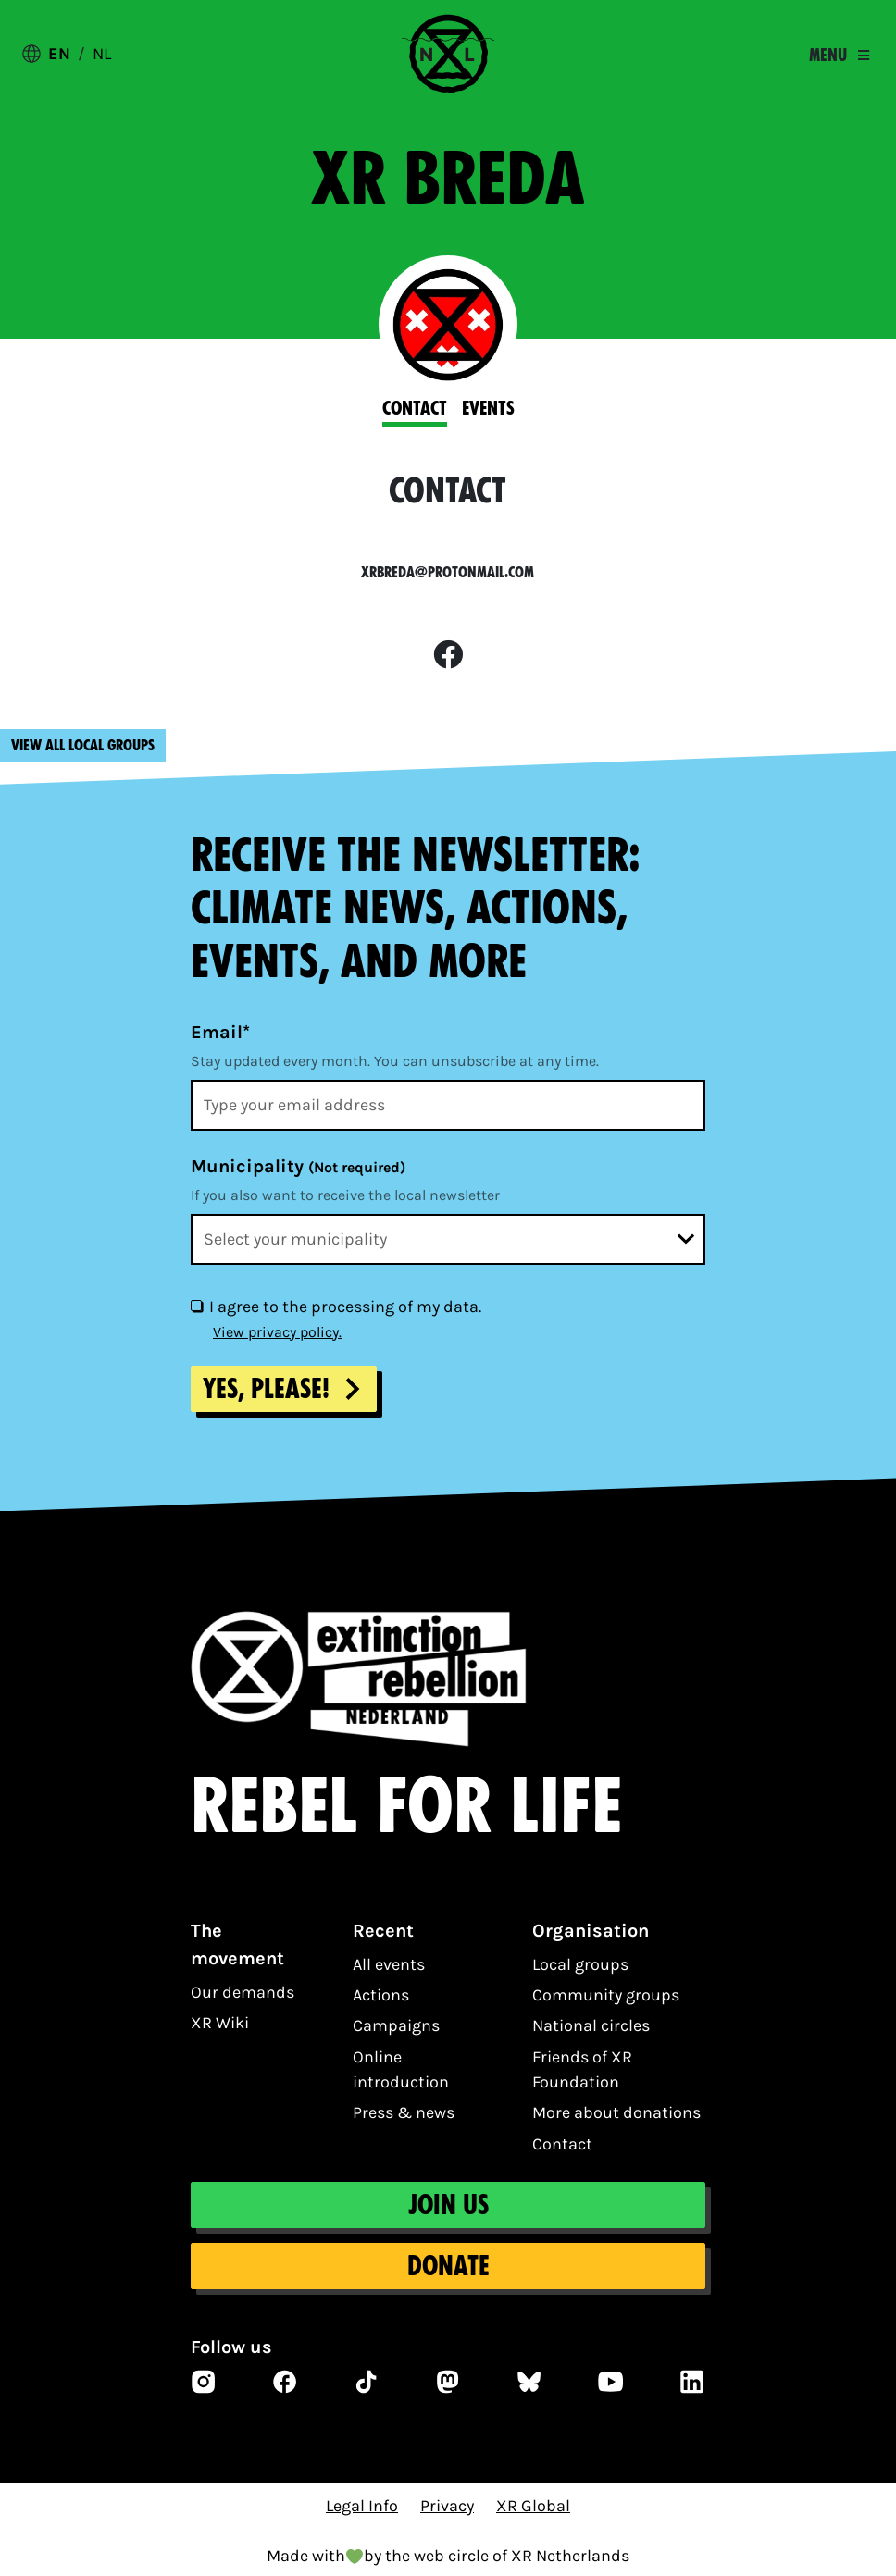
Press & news (403, 2112)
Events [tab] (488, 408)
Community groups (605, 1995)
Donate (448, 2266)
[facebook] (448, 655)
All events (389, 1964)
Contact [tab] (414, 408)
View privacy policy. (277, 1332)
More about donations (616, 2112)
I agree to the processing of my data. (345, 1306)
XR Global (533, 2506)
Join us (448, 2205)
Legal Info (362, 2506)
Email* (220, 1032)
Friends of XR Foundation (582, 2069)
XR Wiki (220, 2022)
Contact (562, 2144)
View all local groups (83, 745)
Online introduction (401, 2069)
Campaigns (396, 2025)
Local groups (580, 1964)
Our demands (242, 1992)
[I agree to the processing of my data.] (196, 1305)
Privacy (447, 2506)
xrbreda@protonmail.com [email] (447, 572)
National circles (591, 2025)
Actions (381, 1995)
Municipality (298, 1166)
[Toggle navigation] (839, 55)
